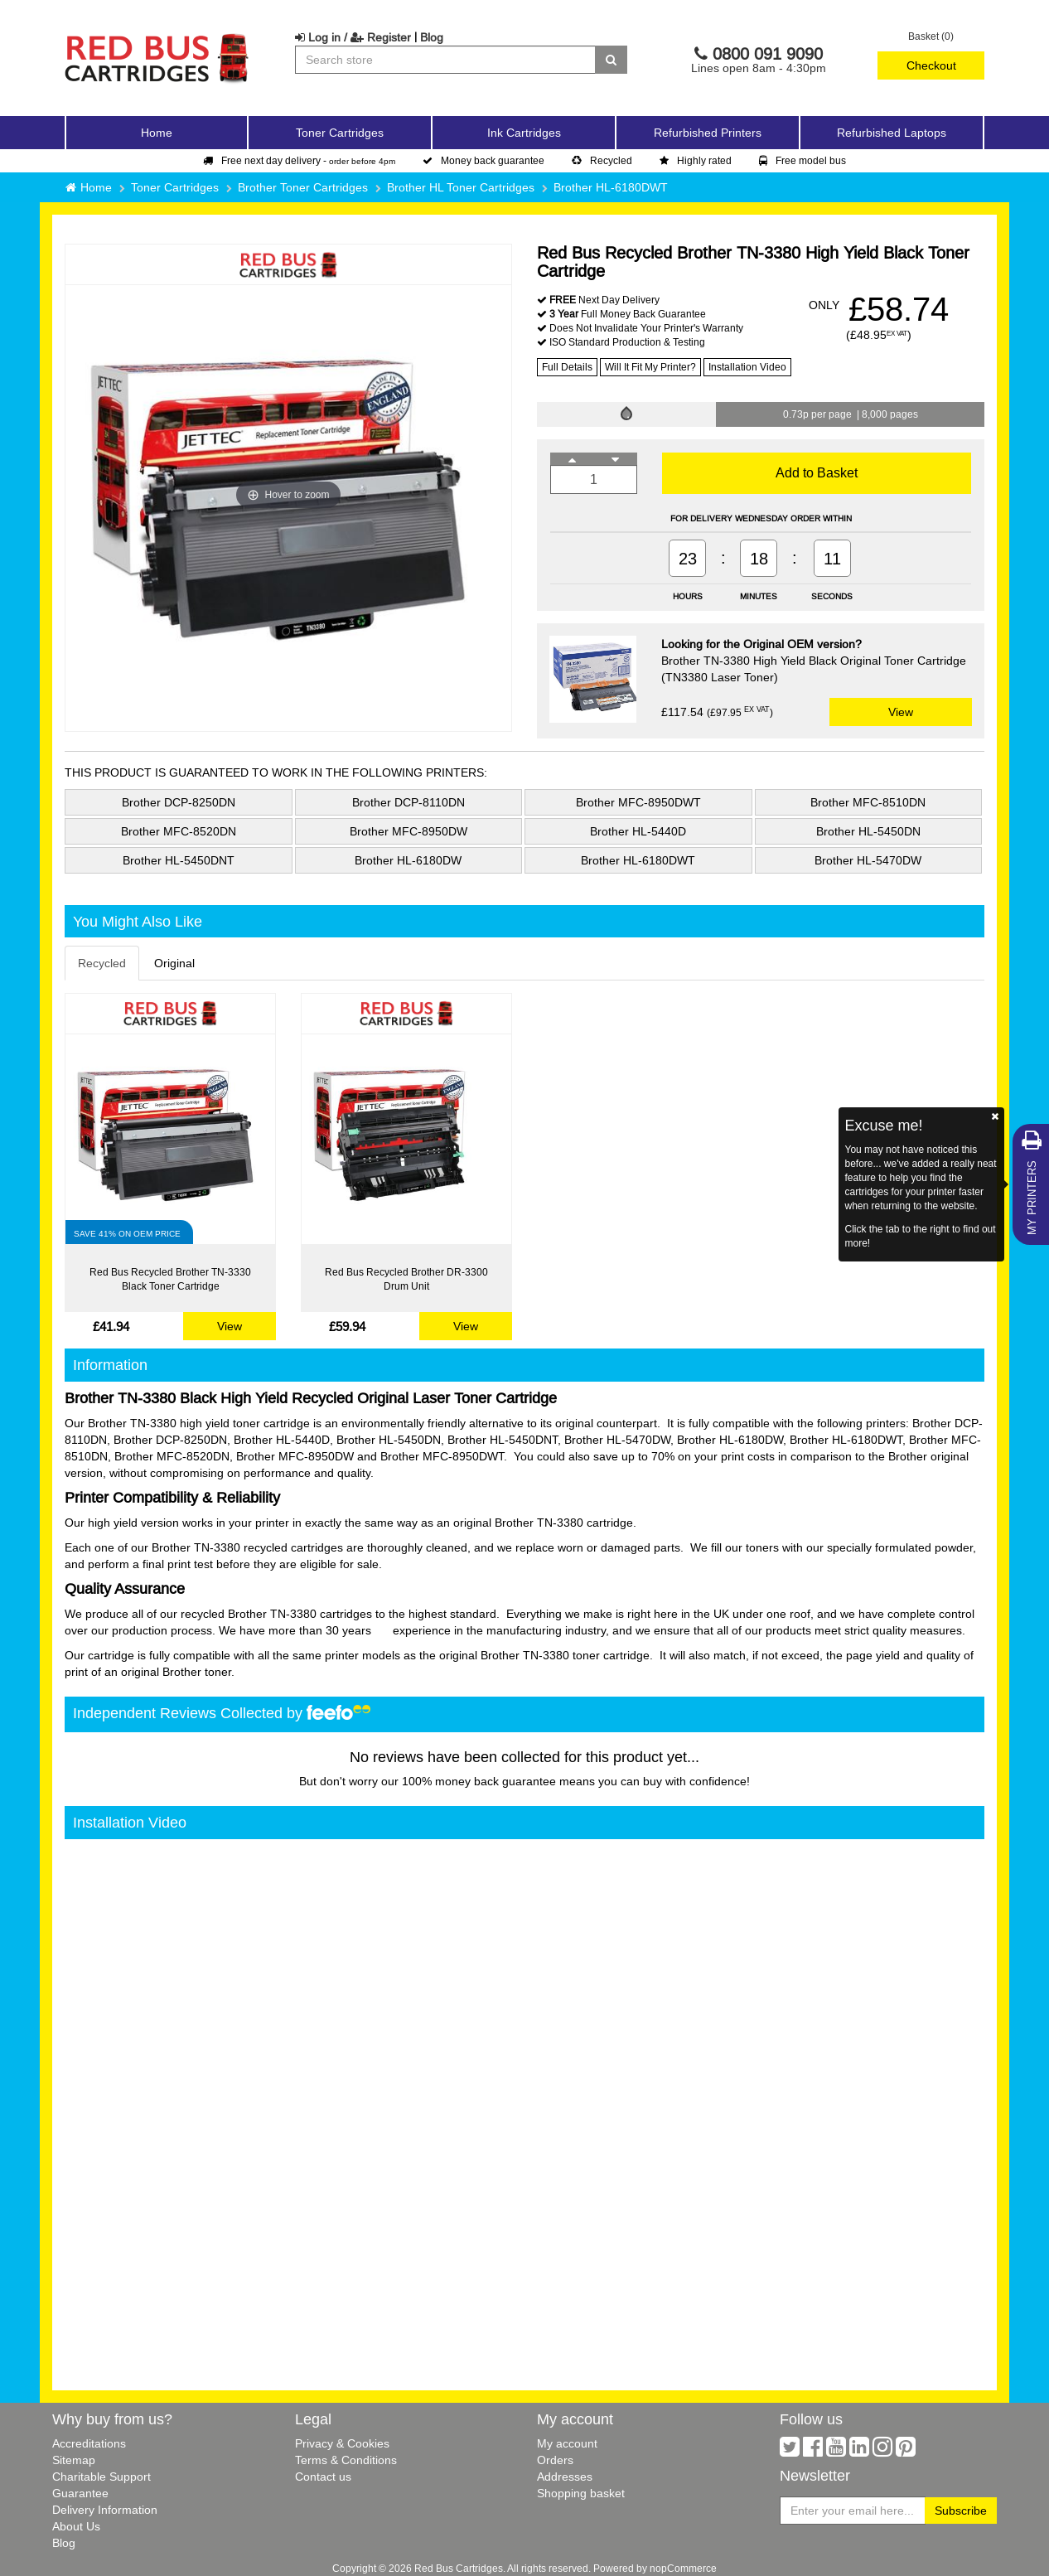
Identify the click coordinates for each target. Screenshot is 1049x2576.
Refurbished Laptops (891, 132)
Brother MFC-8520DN (178, 831)
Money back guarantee (483, 160)
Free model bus (802, 160)
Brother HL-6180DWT (611, 187)
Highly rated (696, 160)
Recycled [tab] (102, 963)
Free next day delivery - (299, 160)
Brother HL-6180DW (408, 860)
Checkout (931, 65)
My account (567, 2443)
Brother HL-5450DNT (178, 860)
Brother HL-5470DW (868, 860)
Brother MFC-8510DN (868, 802)
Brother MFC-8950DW (408, 831)
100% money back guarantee (479, 1781)
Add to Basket (817, 472)
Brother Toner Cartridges (303, 187)
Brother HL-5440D (638, 831)
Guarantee (80, 2493)
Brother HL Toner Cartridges (460, 187)
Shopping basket (581, 2493)
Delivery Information (104, 2509)
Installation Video (747, 367)
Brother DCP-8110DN (408, 802)
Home (156, 132)
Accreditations (89, 2443)
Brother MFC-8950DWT (638, 802)
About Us (76, 2526)
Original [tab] (174, 963)
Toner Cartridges (175, 187)
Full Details (567, 367)
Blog (431, 37)
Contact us (323, 2476)
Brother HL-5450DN (868, 831)
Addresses (564, 2476)
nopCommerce (683, 2568)
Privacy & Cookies (342, 2443)
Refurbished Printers (707, 132)
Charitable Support (101, 2476)
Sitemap (73, 2460)
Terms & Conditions (346, 2460)
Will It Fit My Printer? (650, 367)
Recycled (602, 160)
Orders (555, 2460)
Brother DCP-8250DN (178, 802)
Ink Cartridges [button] (524, 132)
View (900, 712)
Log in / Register (353, 37)
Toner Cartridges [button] (340, 132)
